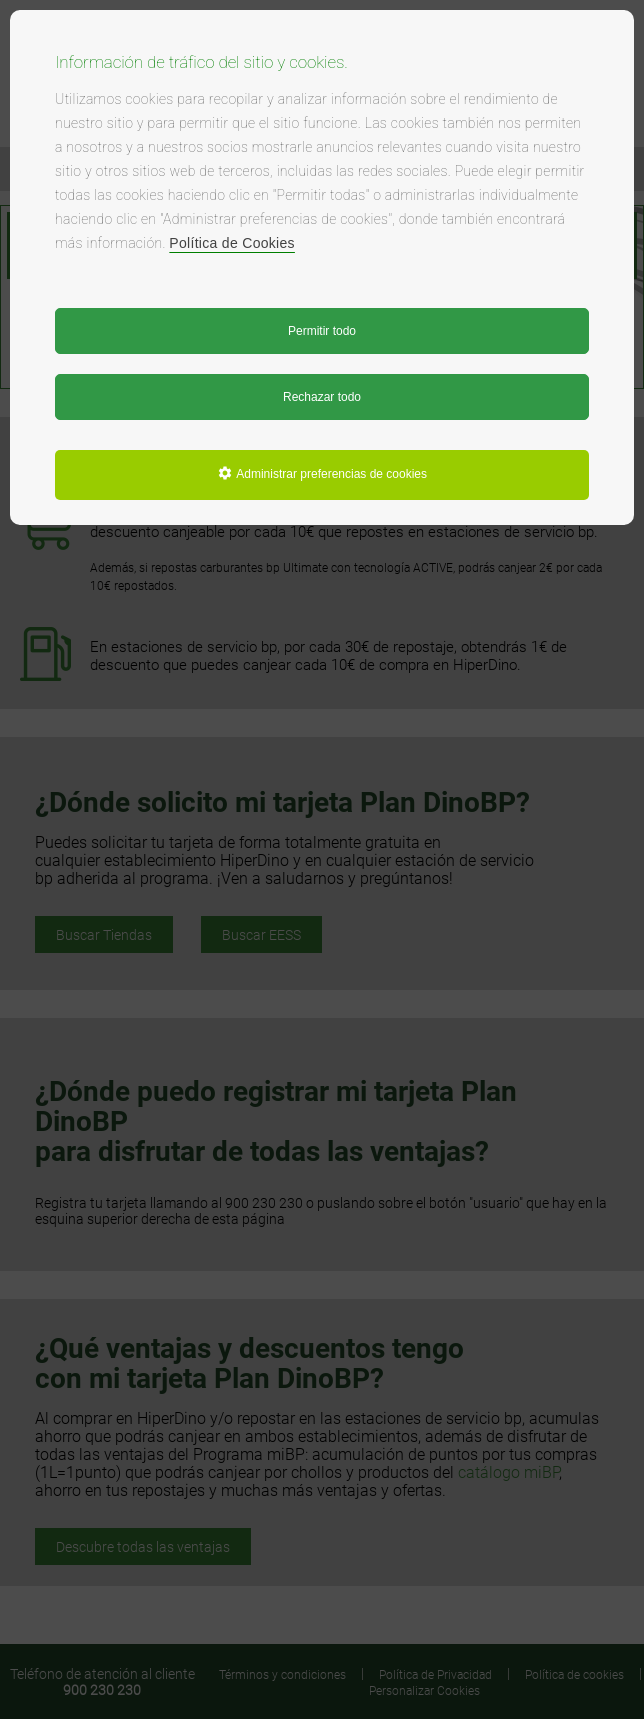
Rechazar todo (322, 397)
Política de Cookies (232, 243)
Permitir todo (322, 331)
